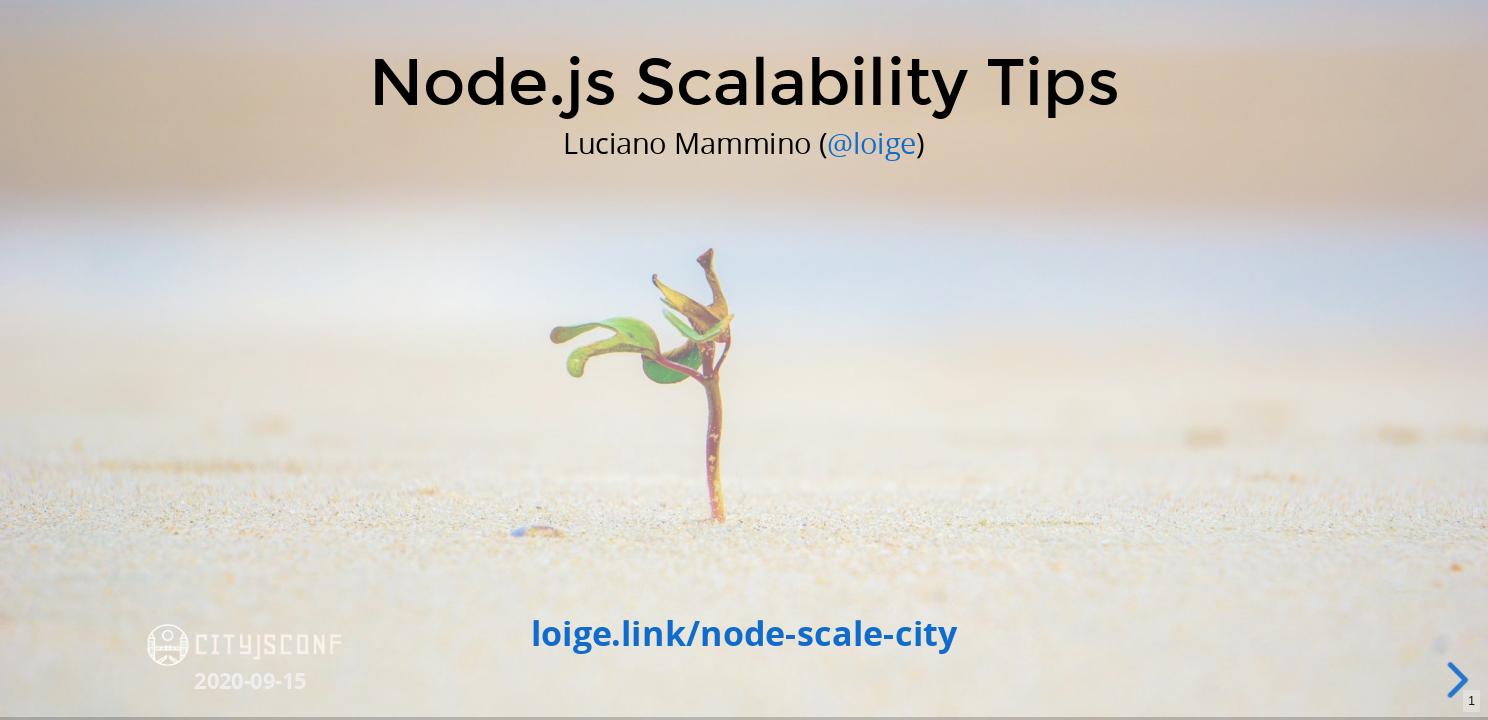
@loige (871, 142)
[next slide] (1460, 680)
